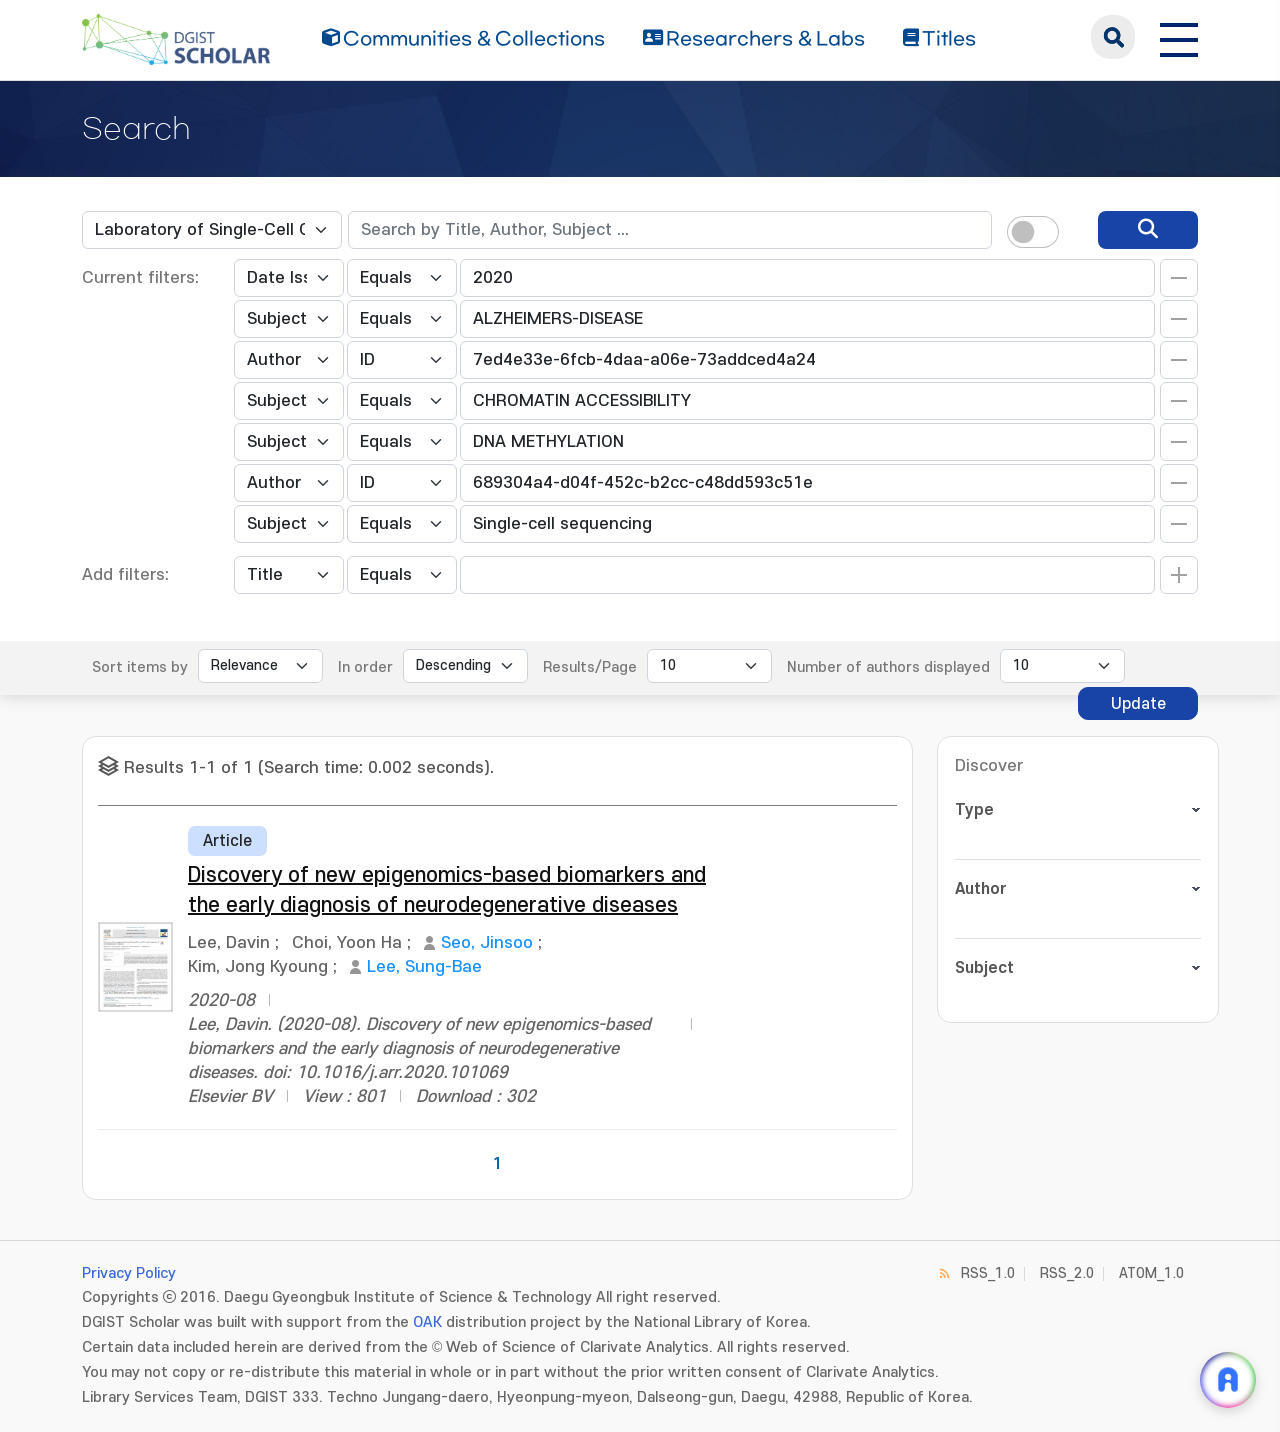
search (1113, 37)
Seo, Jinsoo (487, 943)
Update (1138, 704)
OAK (427, 1322)
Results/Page (590, 667)
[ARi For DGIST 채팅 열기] (1228, 1380)
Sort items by (140, 667)
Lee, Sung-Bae (424, 967)
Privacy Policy (129, 1273)
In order (365, 667)
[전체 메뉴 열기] (1179, 37)
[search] (1148, 230)
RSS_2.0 (1067, 1273)
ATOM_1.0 (1151, 1273)
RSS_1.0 (988, 1273)
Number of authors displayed (888, 667)
